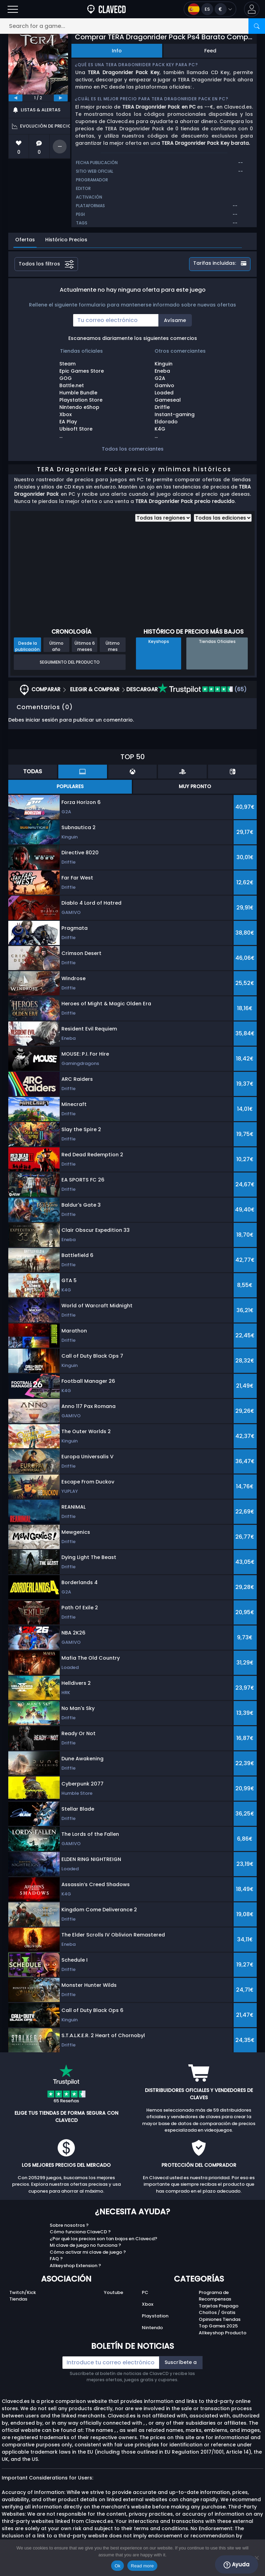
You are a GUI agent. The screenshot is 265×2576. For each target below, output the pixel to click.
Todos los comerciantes (133, 448)
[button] (251, 9)
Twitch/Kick (22, 2292)
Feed (210, 50)
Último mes (113, 646)
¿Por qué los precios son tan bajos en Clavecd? (103, 2238)
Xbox (147, 2304)
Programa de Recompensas (215, 2296)
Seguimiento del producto (70, 662)
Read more (142, 2565)
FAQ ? (56, 2258)
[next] (61, 97)
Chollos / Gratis (217, 2312)
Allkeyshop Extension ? (75, 2265)
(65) (202, 689)
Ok (117, 2565)
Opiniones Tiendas (220, 2319)
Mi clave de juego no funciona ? (85, 2245)
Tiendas (18, 2299)
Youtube (113, 2292)
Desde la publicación (27, 646)
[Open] (13, 9)
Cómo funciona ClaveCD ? (80, 2231)
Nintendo (152, 2327)
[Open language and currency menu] (210, 9)
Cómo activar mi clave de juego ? (88, 2252)
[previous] (15, 97)
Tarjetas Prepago (218, 2306)
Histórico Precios (66, 239)
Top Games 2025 (218, 2326)
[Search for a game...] (132, 26)
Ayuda (236, 2564)
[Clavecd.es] (106, 9)
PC (145, 2292)
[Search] (256, 26)
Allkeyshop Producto (222, 2333)
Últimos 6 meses (85, 646)
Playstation (155, 2316)
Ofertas (25, 239)
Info (117, 50)
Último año (56, 646)
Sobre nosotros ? (69, 2225)
